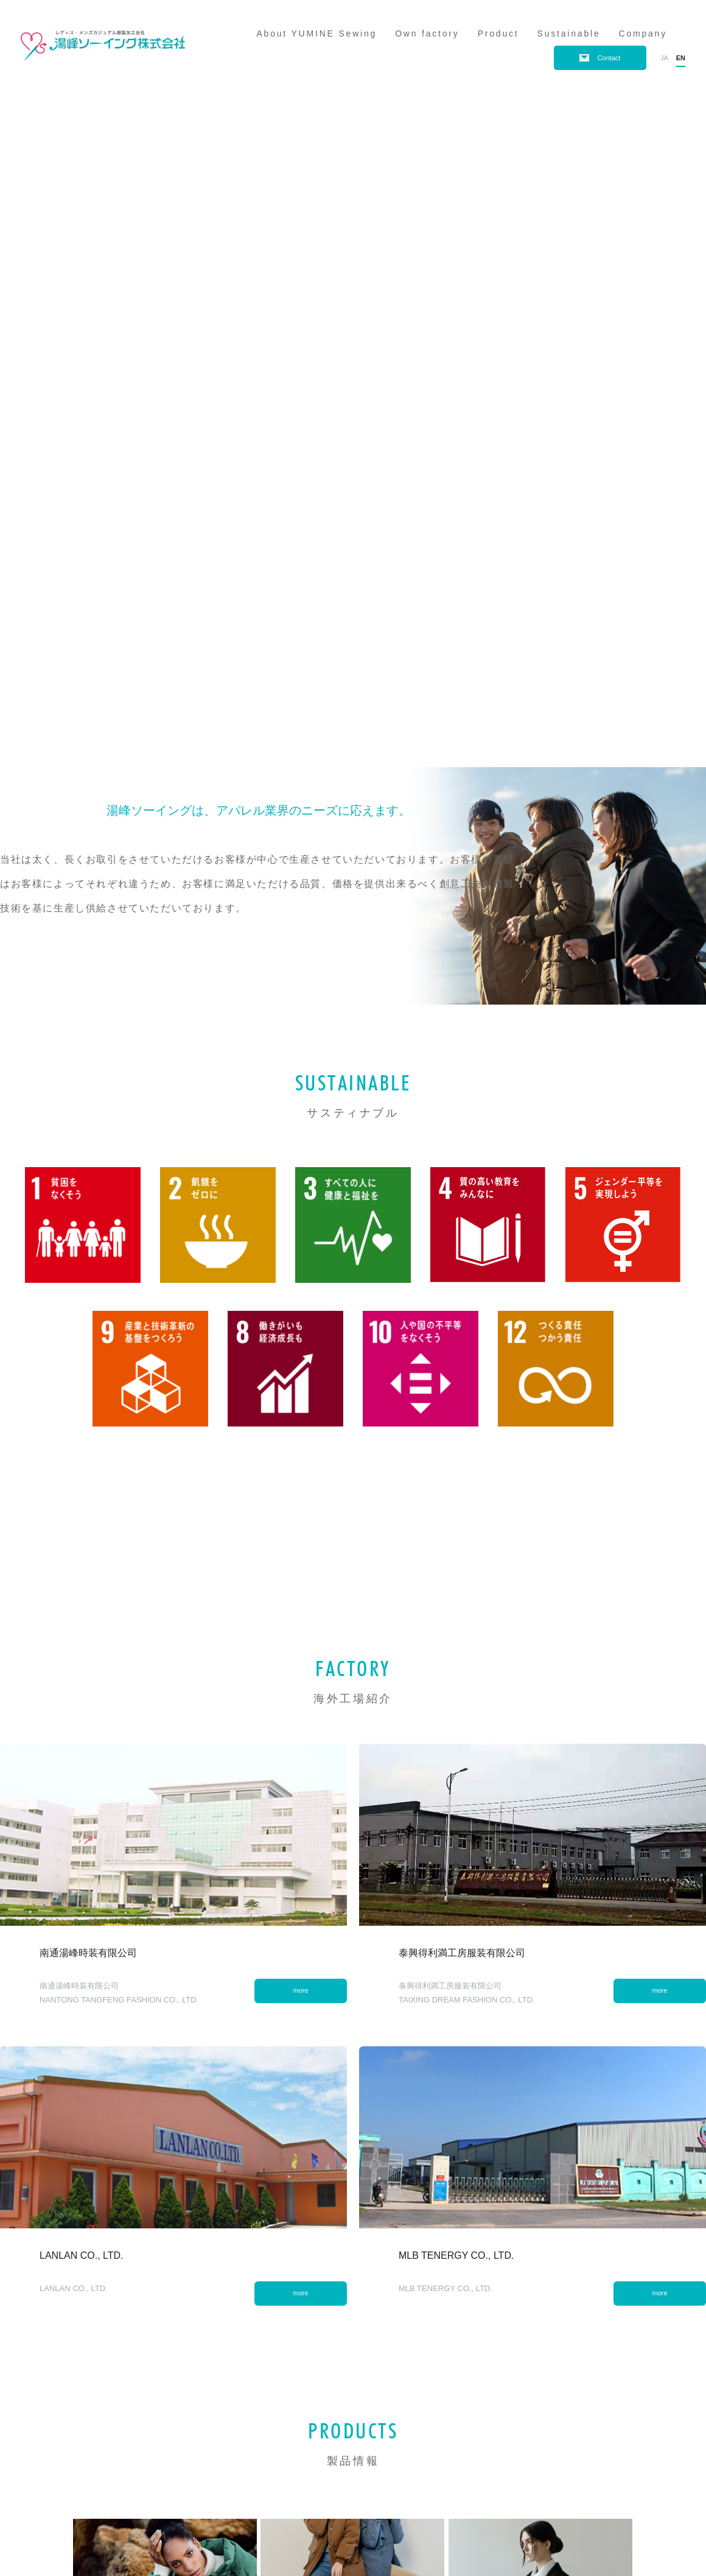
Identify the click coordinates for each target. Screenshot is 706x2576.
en (680, 57)
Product (498, 33)
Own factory (427, 33)
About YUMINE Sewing (316, 33)
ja (664, 57)
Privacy (44, 2514)
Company (642, 33)
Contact (608, 57)
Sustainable (569, 33)
